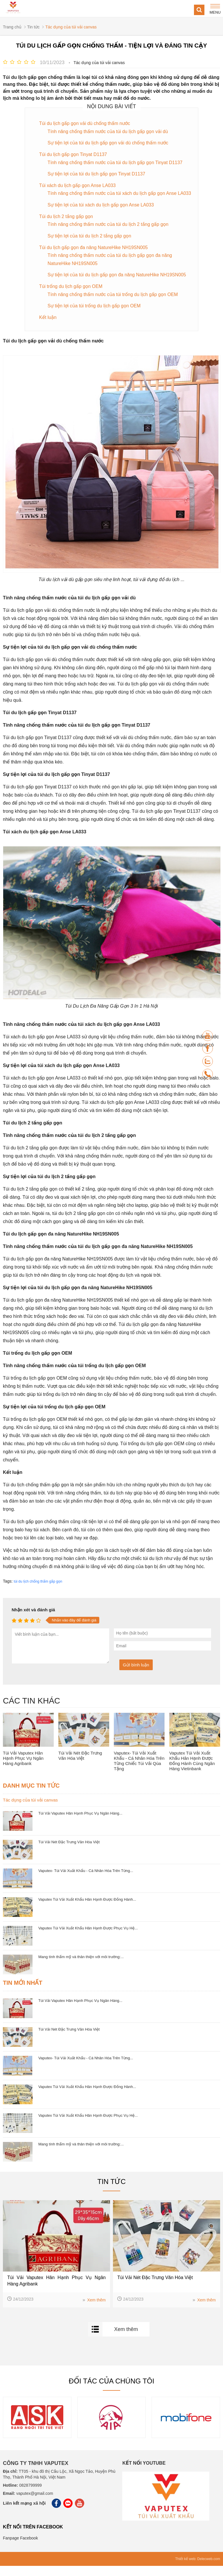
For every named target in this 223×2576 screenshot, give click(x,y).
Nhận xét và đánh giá (33, 1620)
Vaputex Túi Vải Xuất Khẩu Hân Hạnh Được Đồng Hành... (87, 1909)
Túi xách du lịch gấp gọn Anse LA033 (78, 186)
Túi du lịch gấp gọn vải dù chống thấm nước (85, 123)
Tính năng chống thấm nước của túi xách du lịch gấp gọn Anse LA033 (113, 198)
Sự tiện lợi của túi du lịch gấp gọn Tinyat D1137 (97, 174)
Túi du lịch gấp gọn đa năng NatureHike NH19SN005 (94, 256)
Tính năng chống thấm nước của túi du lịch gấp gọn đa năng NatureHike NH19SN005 (111, 268)
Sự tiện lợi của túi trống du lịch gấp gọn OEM (95, 315)
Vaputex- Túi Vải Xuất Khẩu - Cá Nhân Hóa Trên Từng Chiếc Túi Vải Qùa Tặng (139, 1771)
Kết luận (48, 327)
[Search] (199, 10)
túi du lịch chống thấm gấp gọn (38, 1592)
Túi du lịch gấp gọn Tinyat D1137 (73, 154)
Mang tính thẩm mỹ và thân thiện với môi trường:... (81, 1967)
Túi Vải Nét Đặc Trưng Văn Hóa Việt (80, 1766)
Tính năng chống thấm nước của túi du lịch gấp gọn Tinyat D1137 (116, 162)
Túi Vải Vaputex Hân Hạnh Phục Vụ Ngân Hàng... (80, 1823)
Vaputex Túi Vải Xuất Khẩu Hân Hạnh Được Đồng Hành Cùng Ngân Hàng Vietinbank (192, 1771)
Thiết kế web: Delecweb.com (197, 2569)
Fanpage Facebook (20, 2548)
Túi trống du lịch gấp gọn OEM (71, 296)
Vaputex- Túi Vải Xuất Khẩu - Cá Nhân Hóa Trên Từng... (85, 1881)
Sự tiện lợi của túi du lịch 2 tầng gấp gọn (90, 245)
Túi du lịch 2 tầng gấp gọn (66, 225)
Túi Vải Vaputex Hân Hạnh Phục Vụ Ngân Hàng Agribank (23, 1768)
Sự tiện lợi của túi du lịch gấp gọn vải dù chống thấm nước (109, 143)
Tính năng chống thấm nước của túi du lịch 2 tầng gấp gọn (109, 233)
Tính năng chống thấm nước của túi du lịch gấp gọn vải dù (109, 131)
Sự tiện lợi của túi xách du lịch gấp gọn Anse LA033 (101, 213)
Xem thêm (94, 2310)
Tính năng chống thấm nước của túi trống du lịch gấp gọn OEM (113, 304)
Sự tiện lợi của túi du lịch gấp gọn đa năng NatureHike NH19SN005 (118, 284)
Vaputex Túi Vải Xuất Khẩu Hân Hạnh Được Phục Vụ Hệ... (88, 1938)
